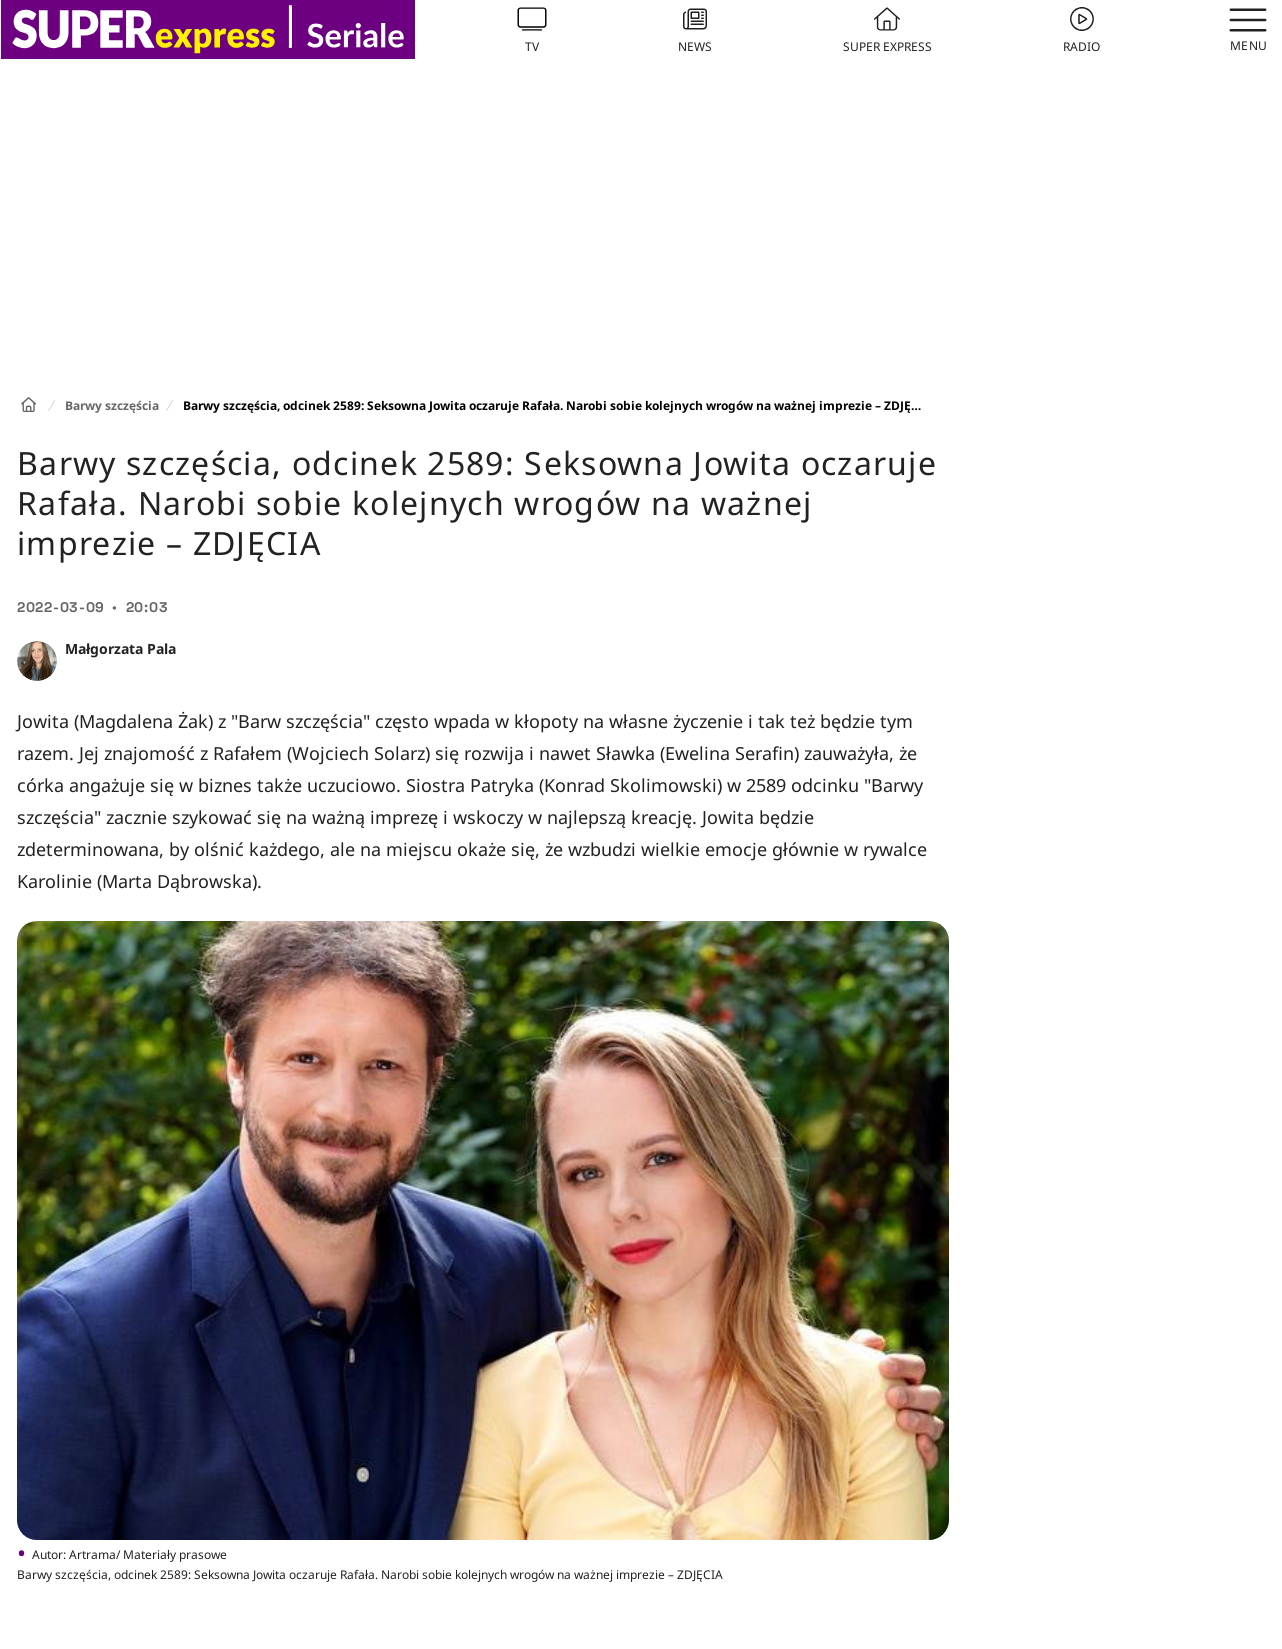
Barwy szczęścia (112, 405)
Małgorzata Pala (120, 648)
